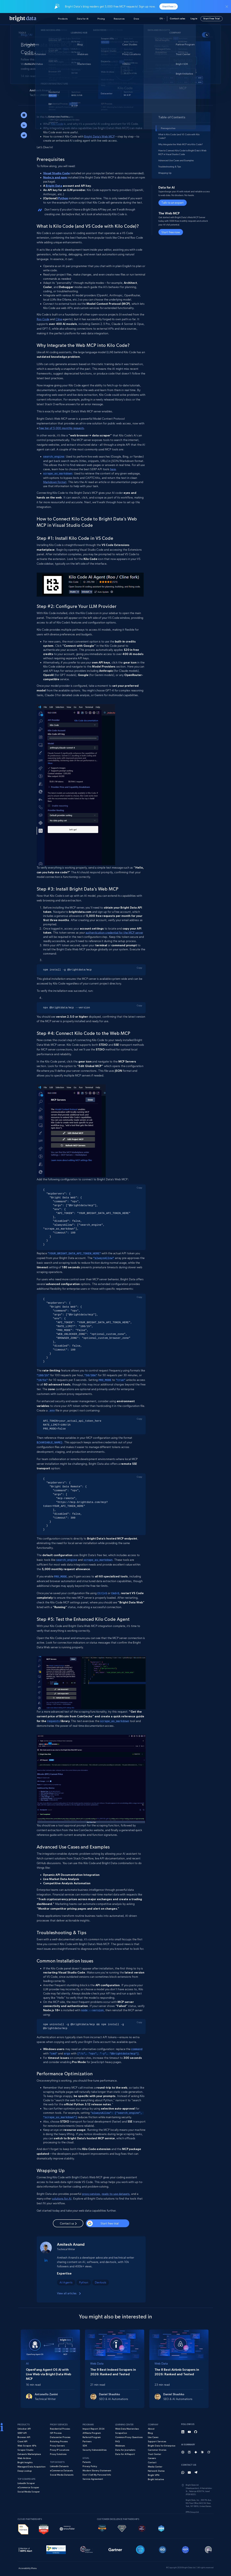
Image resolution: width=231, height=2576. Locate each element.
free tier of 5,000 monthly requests (61, 428)
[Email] (189, 2471)
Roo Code (43, 319)
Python (63, 198)
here (113, 469)
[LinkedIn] (183, 2430)
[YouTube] (189, 2430)
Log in (194, 18)
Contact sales (177, 18)
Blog (24, 34)
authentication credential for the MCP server (114, 932)
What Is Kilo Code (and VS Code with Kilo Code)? (179, 136)
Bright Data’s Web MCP (99, 136)
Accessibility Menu (28, 2566)
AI (30, 34)
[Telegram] (196, 2471)
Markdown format (54, 481)
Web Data (97, 2362)
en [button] (162, 18)
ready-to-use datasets (116, 2192)
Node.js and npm (55, 177)
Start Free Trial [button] (211, 18)
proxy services (91, 2192)
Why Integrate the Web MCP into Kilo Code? (180, 144)
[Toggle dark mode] (205, 35)
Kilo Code (57, 123)
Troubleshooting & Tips (169, 166)
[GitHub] (196, 2430)
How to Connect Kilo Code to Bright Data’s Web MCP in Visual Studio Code (182, 152)
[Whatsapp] (183, 2471)
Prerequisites (168, 128)
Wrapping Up (165, 173)
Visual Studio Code (56, 173)
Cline (59, 319)
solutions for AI (61, 2197)
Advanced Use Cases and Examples (176, 160)
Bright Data (54, 185)
